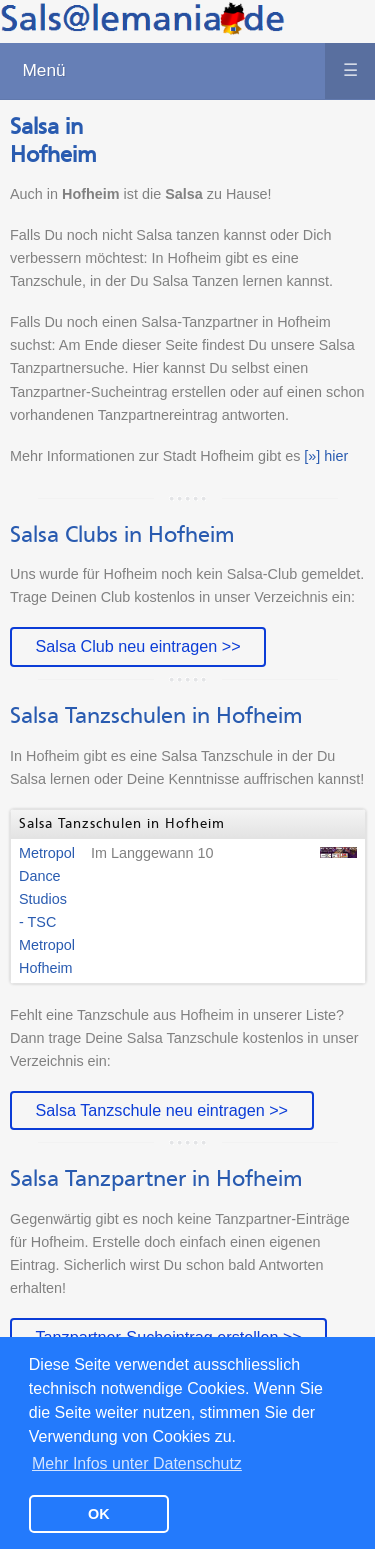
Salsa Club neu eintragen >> (137, 646)
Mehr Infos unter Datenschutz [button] (137, 1463)
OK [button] (99, 1514)
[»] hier (326, 456)
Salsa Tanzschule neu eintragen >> (161, 1110)
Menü (198, 71)
